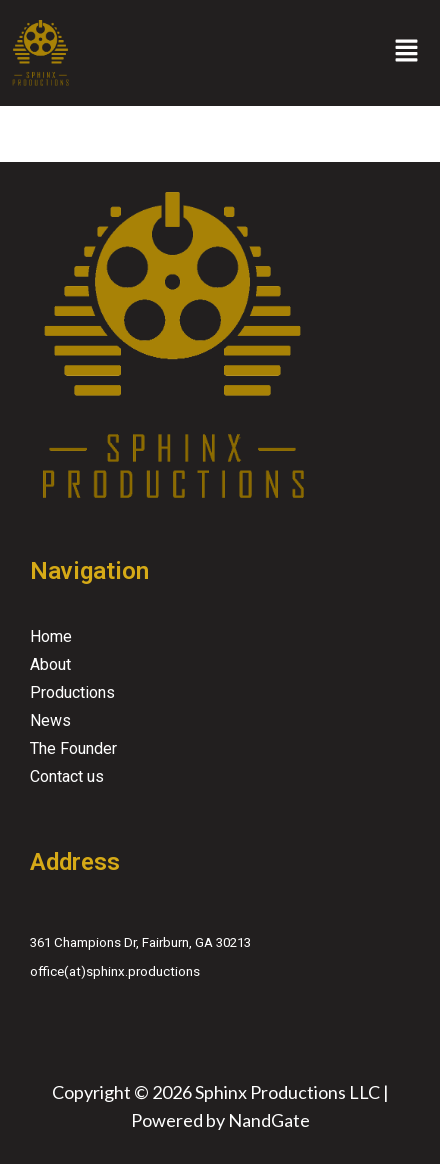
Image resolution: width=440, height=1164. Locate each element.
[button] (407, 53)
